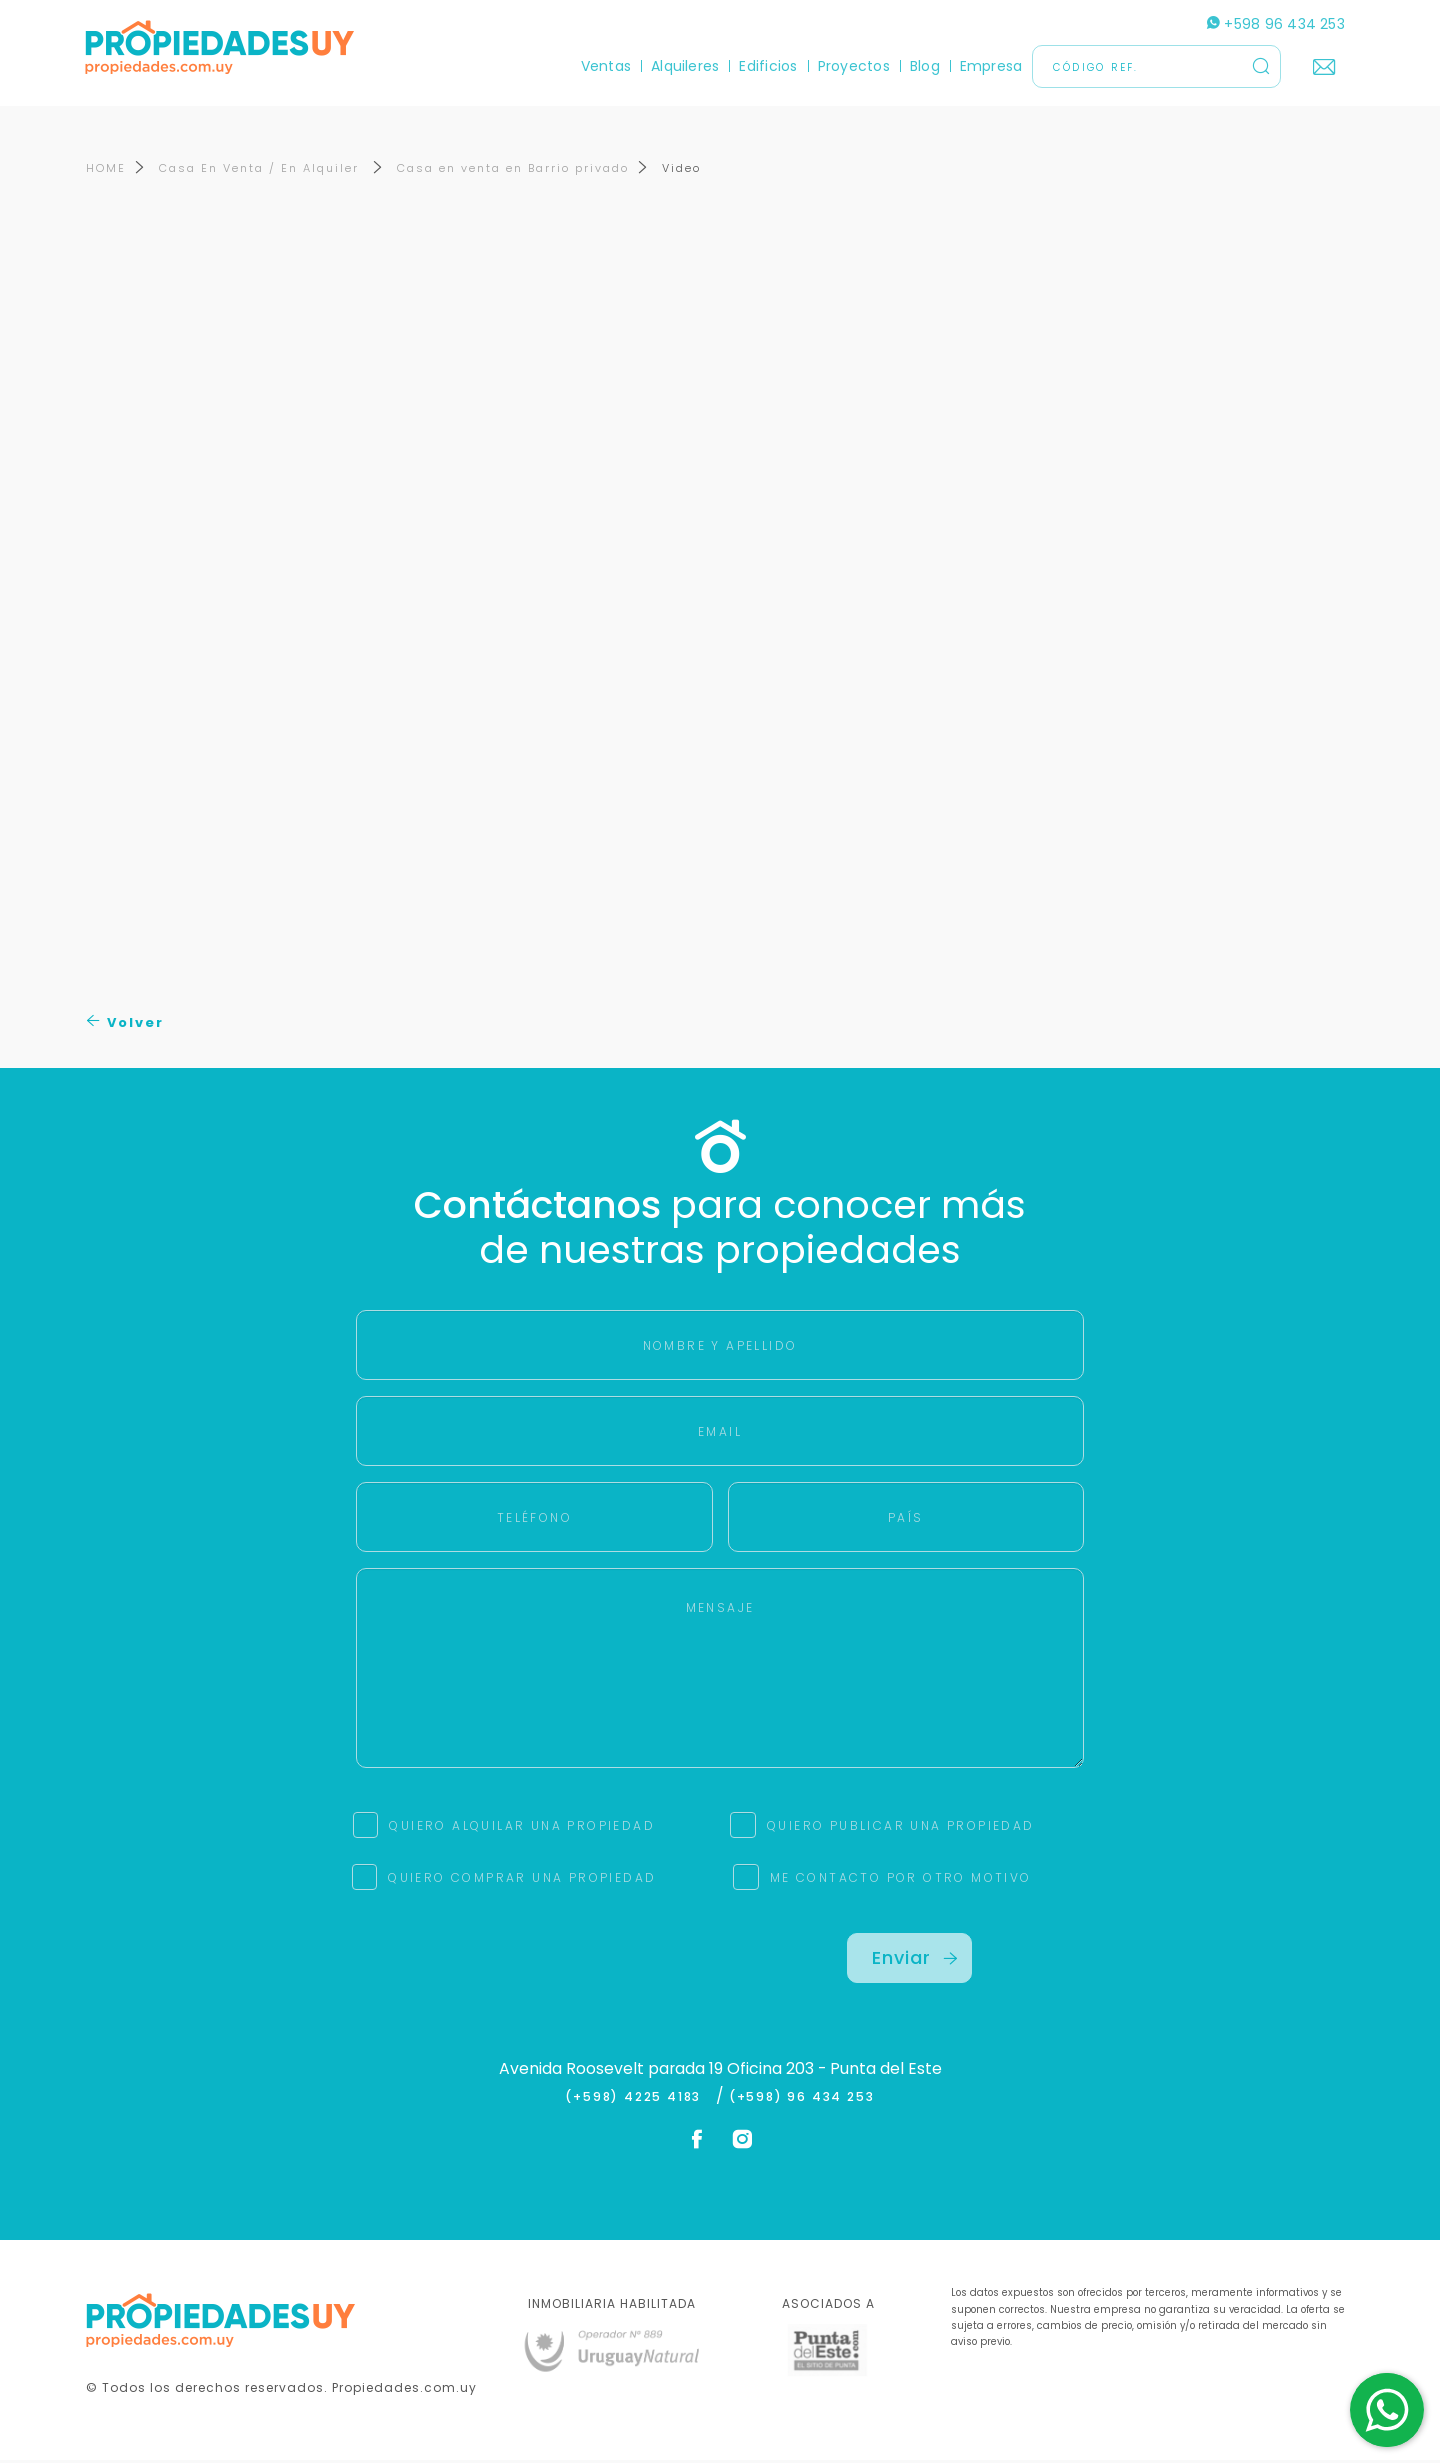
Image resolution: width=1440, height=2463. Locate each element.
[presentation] (531, 1975)
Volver (125, 1024)
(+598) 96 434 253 (802, 2099)
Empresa (990, 66)
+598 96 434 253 (1275, 24)
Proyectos (853, 66)
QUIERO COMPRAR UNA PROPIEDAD (522, 1880)
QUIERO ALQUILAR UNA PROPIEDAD (522, 1828)
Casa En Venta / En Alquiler (261, 171)
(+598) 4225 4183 (637, 2099)
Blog (924, 66)
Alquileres (684, 66)
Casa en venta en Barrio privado (513, 171)
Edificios (768, 66)
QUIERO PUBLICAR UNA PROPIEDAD (901, 1828)
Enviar (915, 1960)
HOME (106, 171)
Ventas (605, 66)
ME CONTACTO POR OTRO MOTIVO (901, 1880)
